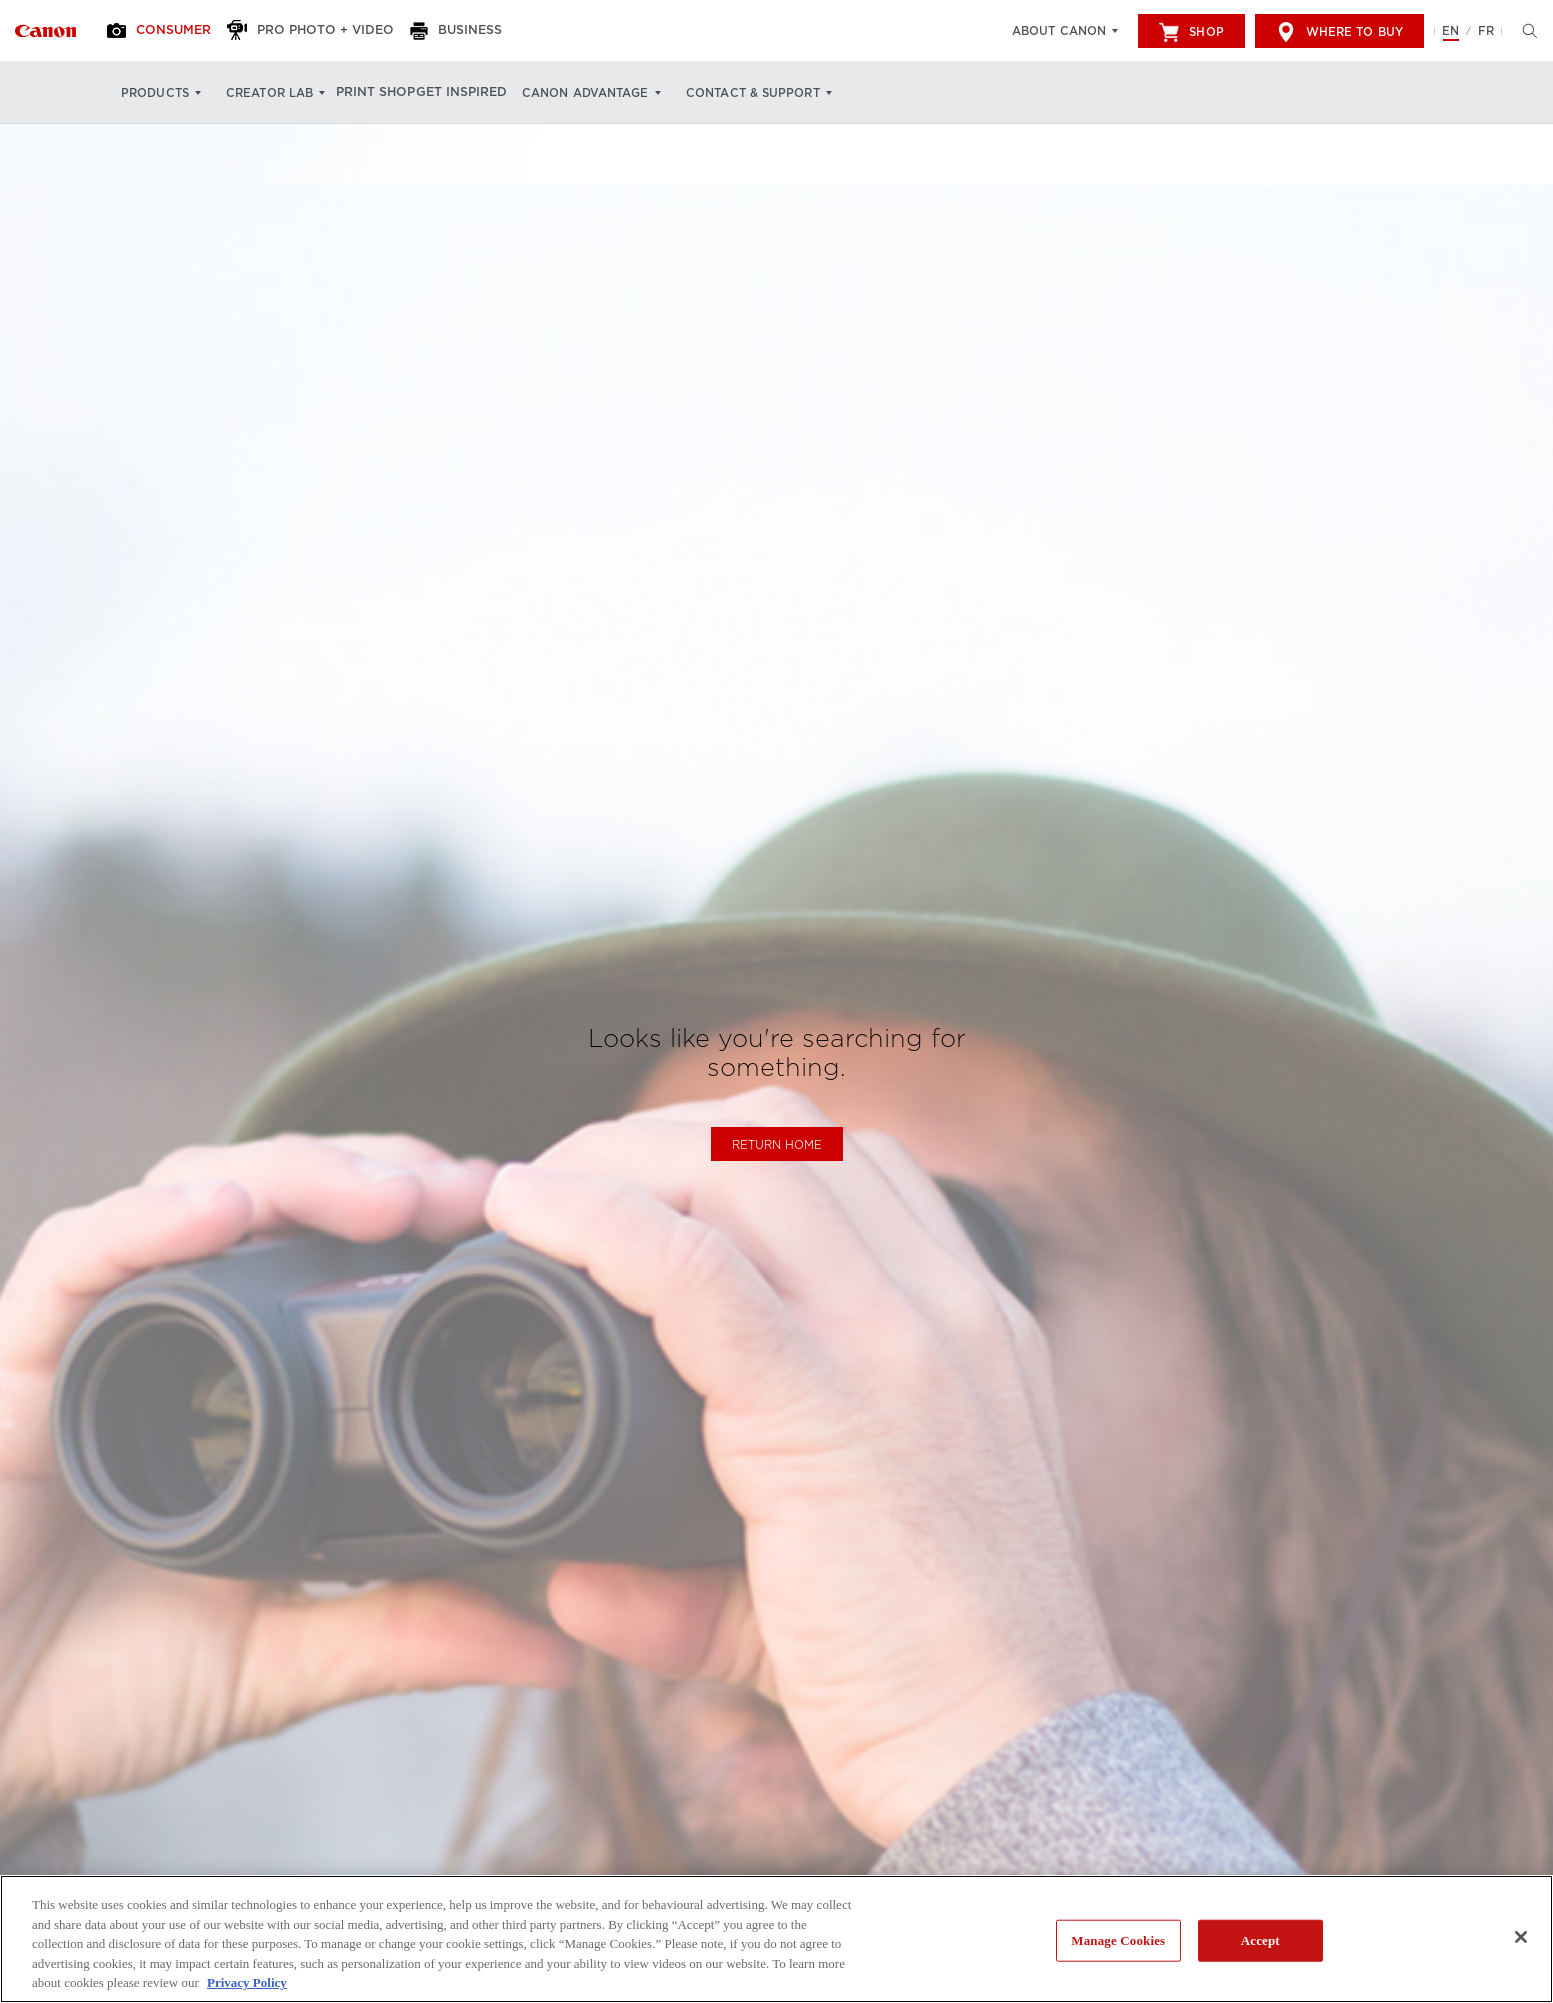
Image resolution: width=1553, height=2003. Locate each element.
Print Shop (387, 93)
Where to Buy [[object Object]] (1339, 32)
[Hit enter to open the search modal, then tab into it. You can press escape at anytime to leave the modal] (1525, 31)
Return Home (777, 1145)
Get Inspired (491, 93)
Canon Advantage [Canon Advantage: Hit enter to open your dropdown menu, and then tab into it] (622, 93)
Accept (1260, 1940)
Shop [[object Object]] (1191, 32)
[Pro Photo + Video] (332, 31)
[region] (776, 1939)
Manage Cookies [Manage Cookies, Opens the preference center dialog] (1118, 1940)
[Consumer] (173, 31)
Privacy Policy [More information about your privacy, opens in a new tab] (247, 1982)
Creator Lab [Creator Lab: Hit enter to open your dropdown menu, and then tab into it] (269, 93)
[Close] (1521, 1937)
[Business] (485, 31)
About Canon (1059, 31)
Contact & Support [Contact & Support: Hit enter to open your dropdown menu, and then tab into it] (789, 93)
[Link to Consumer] (45, 31)
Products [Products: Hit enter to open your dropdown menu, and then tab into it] (155, 93)
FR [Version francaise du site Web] (1486, 31)
